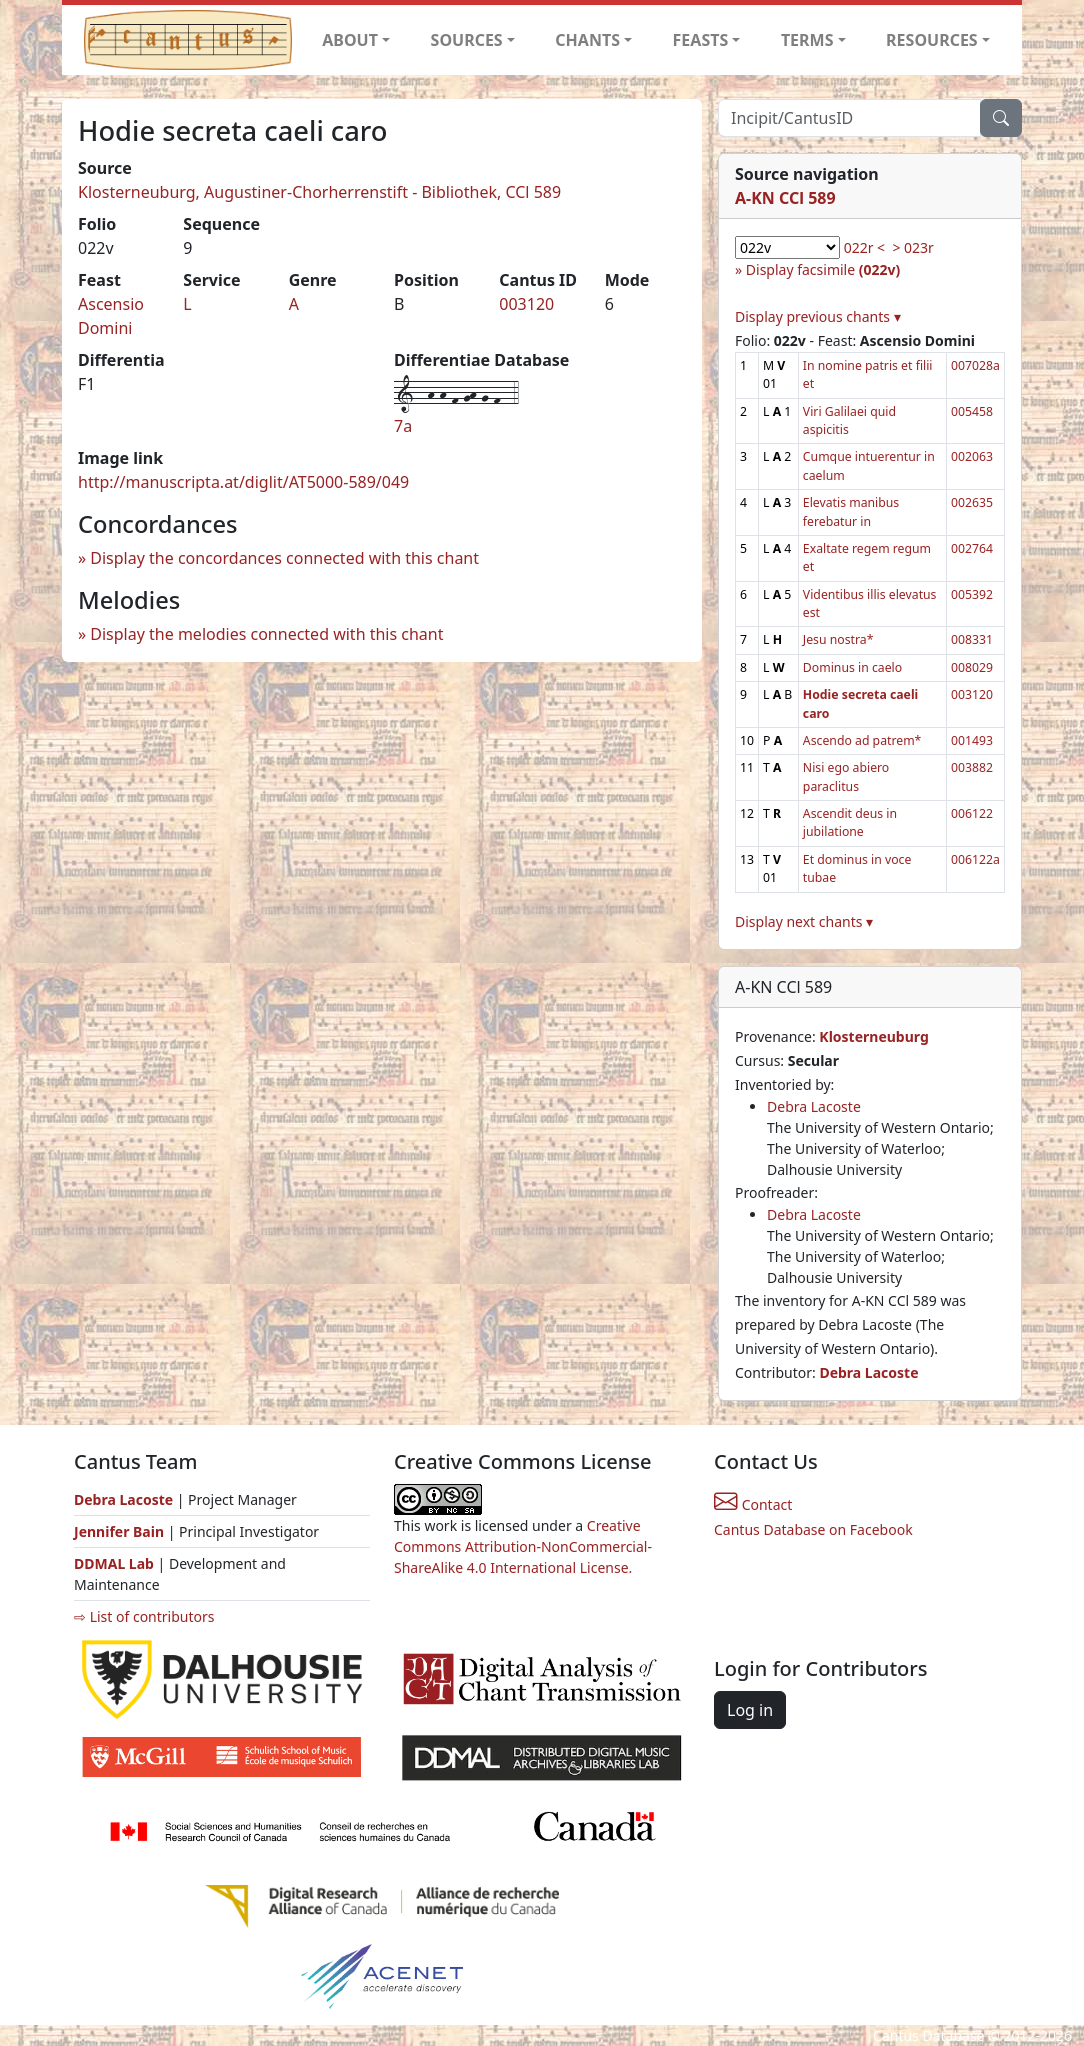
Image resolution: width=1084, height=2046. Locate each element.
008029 (972, 667)
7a (403, 426)
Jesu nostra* (838, 639)
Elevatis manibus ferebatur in (851, 511)
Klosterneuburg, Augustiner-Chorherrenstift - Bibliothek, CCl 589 (319, 192)
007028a (975, 365)
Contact (753, 1504)
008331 (972, 639)
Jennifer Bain (121, 1531)
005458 (972, 411)
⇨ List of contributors (144, 1616)
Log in (750, 1710)
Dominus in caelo (852, 667)
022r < (864, 247)
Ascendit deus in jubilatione (850, 822)
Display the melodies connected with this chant (266, 634)
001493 (972, 740)
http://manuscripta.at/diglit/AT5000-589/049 (243, 482)
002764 (972, 548)
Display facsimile (823, 269)
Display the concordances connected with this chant (284, 558)
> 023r (912, 247)
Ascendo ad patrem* (862, 740)
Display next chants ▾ (804, 921)
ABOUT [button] (350, 40)
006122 (972, 813)
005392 (972, 594)
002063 (972, 456)
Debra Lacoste (814, 1106)
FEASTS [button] (701, 40)
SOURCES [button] (467, 40)
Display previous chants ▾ (818, 316)
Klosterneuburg (873, 1036)
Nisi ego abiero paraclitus (846, 776)
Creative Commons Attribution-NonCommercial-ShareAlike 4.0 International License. (523, 1546)
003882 (972, 767)
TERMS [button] (807, 40)
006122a (975, 859)
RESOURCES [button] (932, 40)
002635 (972, 502)
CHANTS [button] (587, 40)
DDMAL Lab (114, 1563)
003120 (526, 304)
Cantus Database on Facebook (813, 1529)
